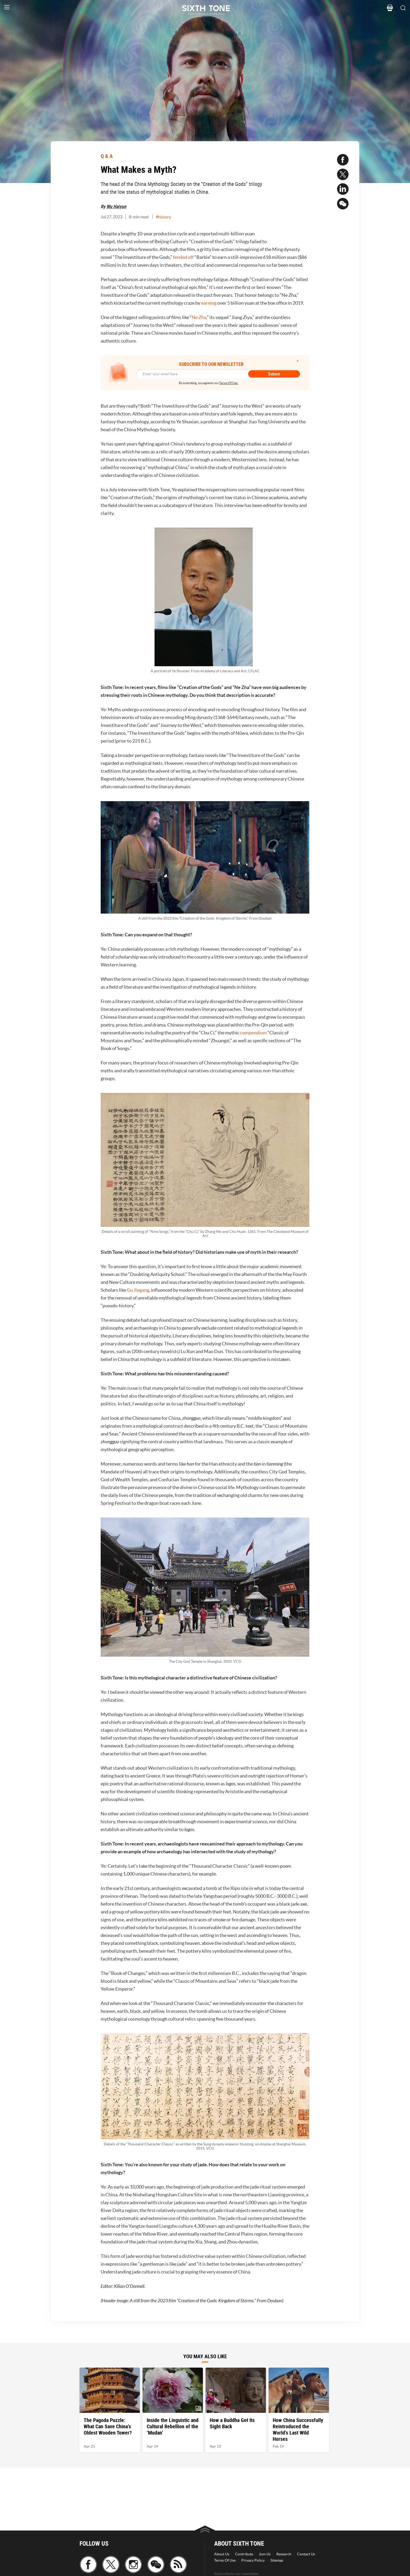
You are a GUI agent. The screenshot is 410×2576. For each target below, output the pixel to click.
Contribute (244, 2554)
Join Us (265, 2554)
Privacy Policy (253, 2560)
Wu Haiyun (116, 206)
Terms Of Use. (228, 383)
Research (283, 2554)
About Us (221, 2554)
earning (209, 303)
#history (163, 216)
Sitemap (276, 2560)
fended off (183, 257)
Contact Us (306, 2554)
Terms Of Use (225, 2560)
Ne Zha (199, 317)
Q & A (107, 155)
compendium (253, 1032)
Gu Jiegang (138, 1290)
